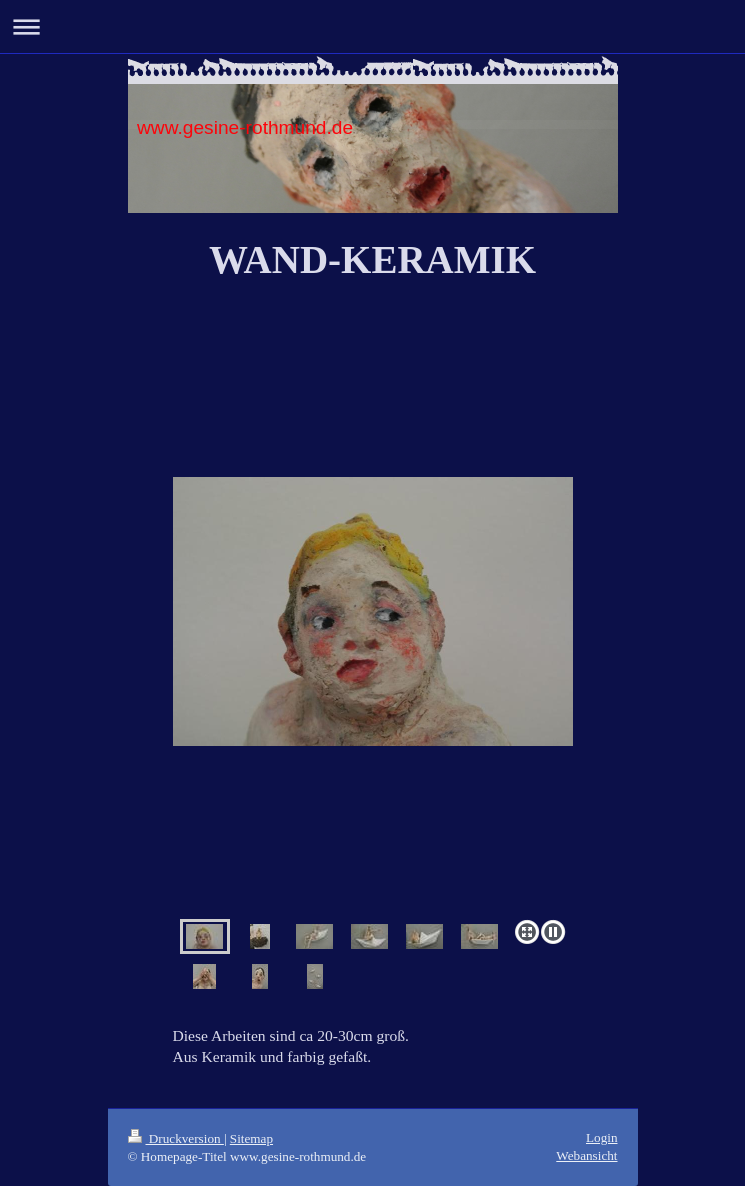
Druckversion (176, 1138)
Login (602, 1137)
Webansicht (586, 1155)
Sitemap (251, 1138)
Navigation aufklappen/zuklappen (372, 26)
